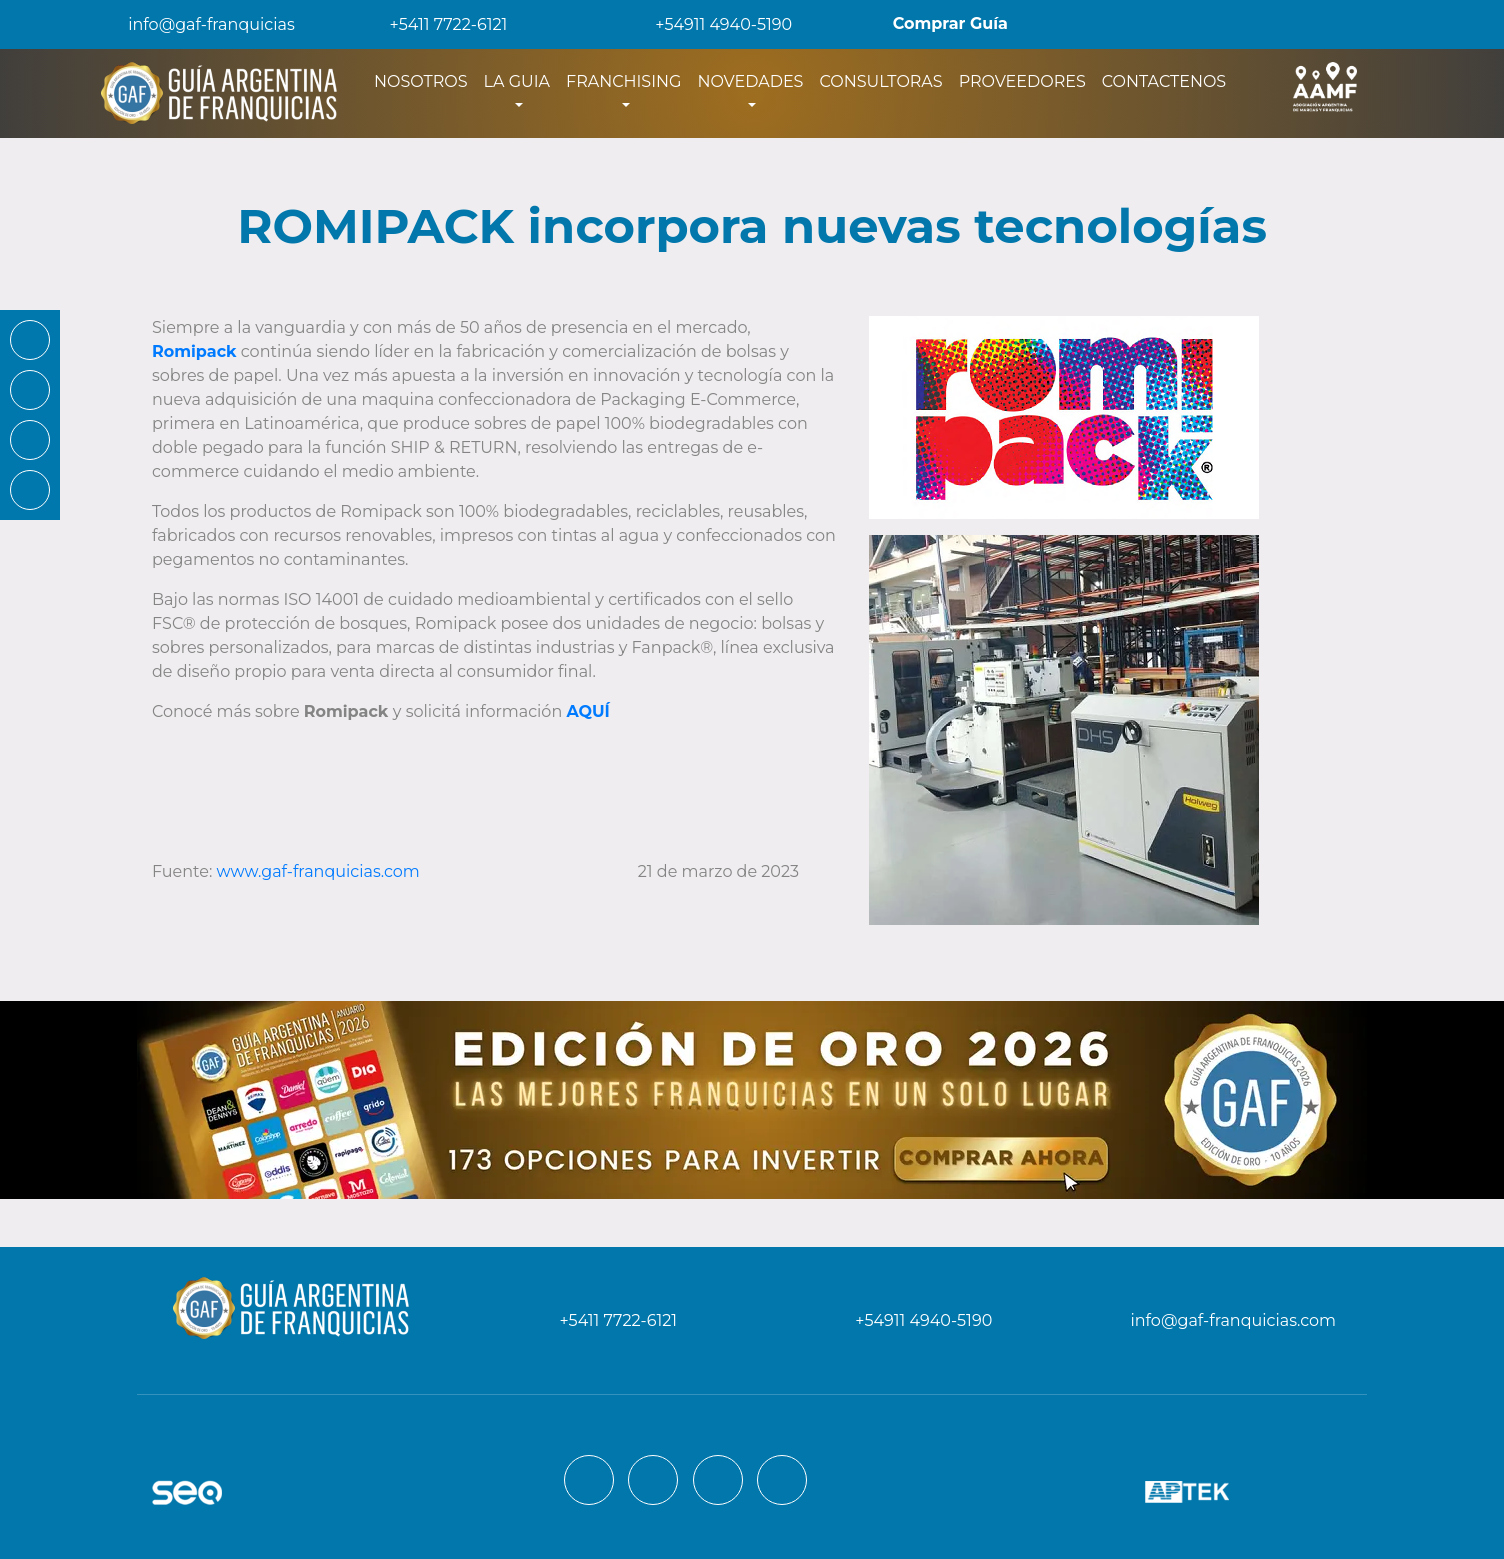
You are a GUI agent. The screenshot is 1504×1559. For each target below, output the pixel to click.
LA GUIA (517, 81)
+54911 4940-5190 (709, 24)
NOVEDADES (750, 81)
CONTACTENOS (1164, 81)
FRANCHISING (623, 81)
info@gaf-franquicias (195, 24)
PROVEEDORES (1022, 81)
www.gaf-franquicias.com (318, 871)
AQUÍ (587, 711)
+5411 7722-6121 (435, 24)
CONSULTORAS (880, 81)
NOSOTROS (425, 80)
